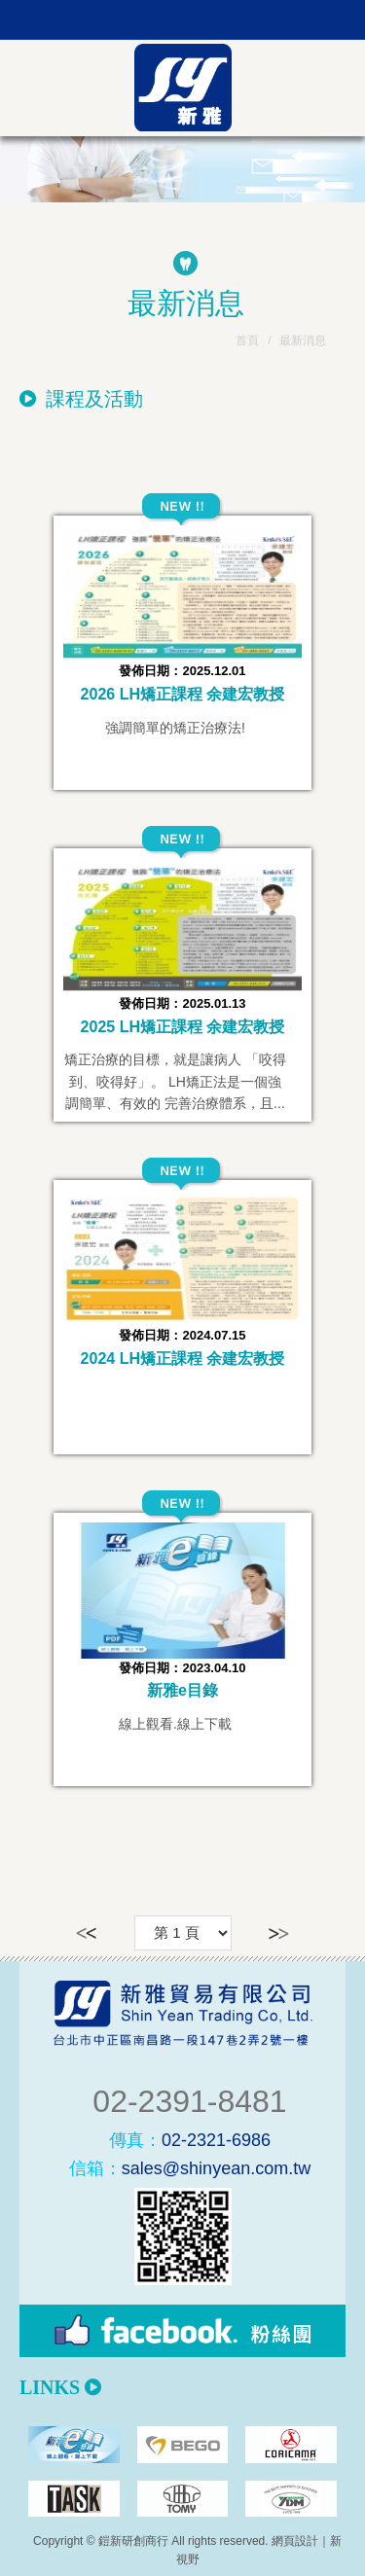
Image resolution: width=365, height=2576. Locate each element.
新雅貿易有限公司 (183, 87)
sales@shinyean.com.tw (189, 2168)
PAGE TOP (183, 2556)
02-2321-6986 (190, 2140)
